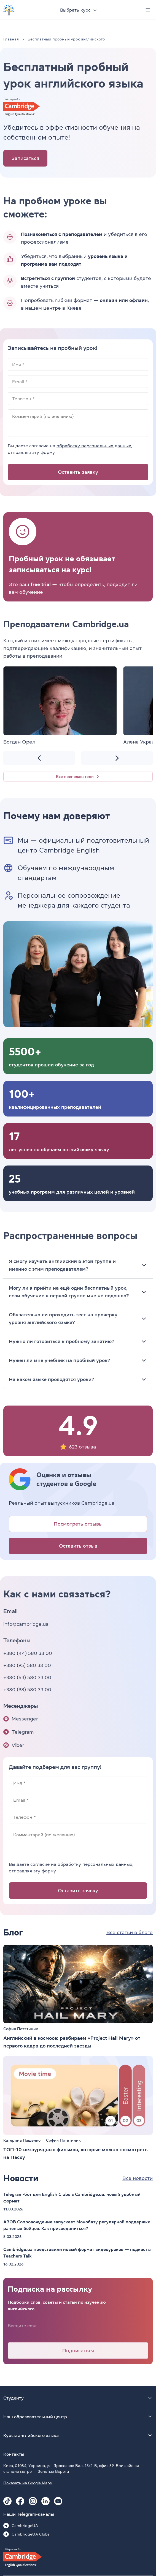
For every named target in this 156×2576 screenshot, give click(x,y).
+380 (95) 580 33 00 (27, 1665)
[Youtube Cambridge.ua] (58, 2501)
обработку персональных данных (94, 445)
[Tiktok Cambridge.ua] (7, 2501)
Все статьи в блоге (129, 1932)
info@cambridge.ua (26, 1624)
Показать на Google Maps (27, 2483)
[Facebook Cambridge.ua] (20, 2501)
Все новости (137, 2178)
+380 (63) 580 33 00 (27, 1677)
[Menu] (148, 10)
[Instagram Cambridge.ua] (33, 2501)
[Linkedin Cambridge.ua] (45, 2501)
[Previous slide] (39, 758)
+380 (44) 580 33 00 (27, 1653)
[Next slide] (117, 758)
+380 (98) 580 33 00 (27, 1689)
